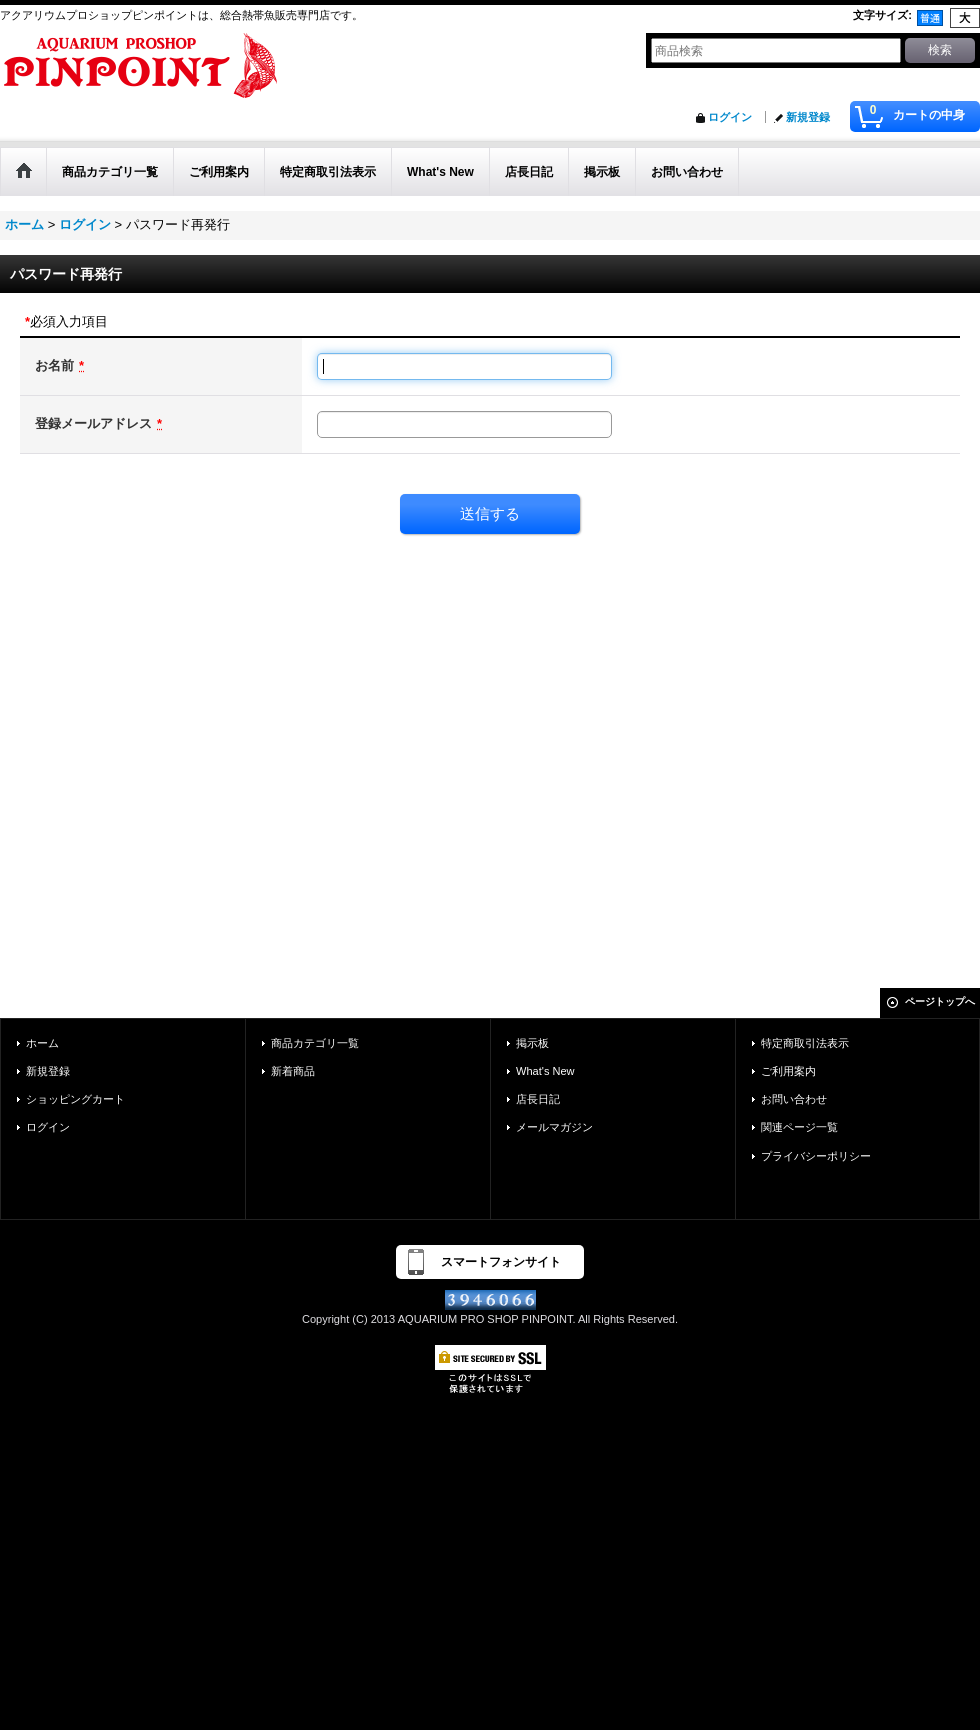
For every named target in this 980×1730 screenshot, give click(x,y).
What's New (545, 1071)
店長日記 (538, 1099)
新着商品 (293, 1071)
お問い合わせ (794, 1099)
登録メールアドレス (93, 423)
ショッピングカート (75, 1099)
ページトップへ (940, 1001)
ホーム (42, 1043)
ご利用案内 (788, 1071)
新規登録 (808, 117)
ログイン (730, 117)
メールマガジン (554, 1127)
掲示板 (532, 1043)
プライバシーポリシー (816, 1156)
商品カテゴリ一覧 (315, 1043)
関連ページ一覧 (799, 1127)
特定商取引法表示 (805, 1043)
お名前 (54, 365)
